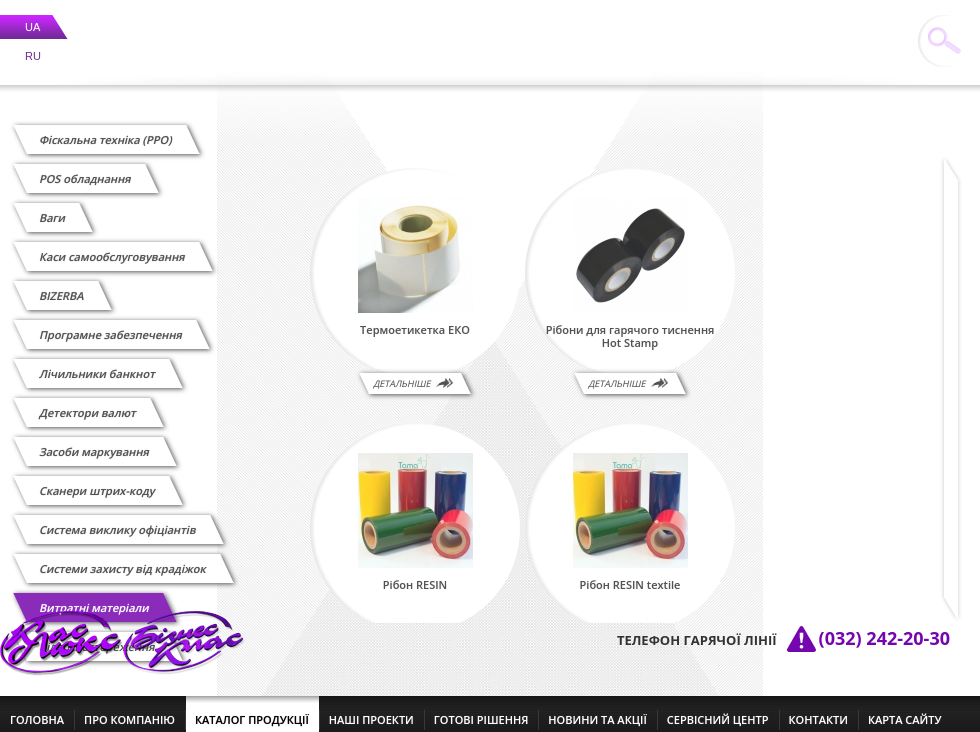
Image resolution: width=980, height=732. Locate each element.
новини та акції (597, 707)
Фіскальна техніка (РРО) (106, 127)
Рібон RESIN (415, 573)
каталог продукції (252, 707)
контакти (818, 707)
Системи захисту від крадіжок (123, 556)
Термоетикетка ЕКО (415, 318)
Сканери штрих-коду (97, 478)
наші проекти (371, 707)
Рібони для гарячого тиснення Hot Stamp (630, 324)
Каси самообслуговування (112, 244)
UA (32, 15)
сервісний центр (718, 707)
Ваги (53, 205)
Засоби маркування (94, 439)
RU (33, 44)
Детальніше (402, 371)
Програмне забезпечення (111, 322)
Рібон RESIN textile (630, 573)
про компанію (129, 707)
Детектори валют (88, 400)
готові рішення (481, 707)
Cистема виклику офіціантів (118, 517)
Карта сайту (905, 707)
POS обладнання (85, 166)
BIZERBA (62, 283)
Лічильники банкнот (97, 361)
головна (37, 707)
